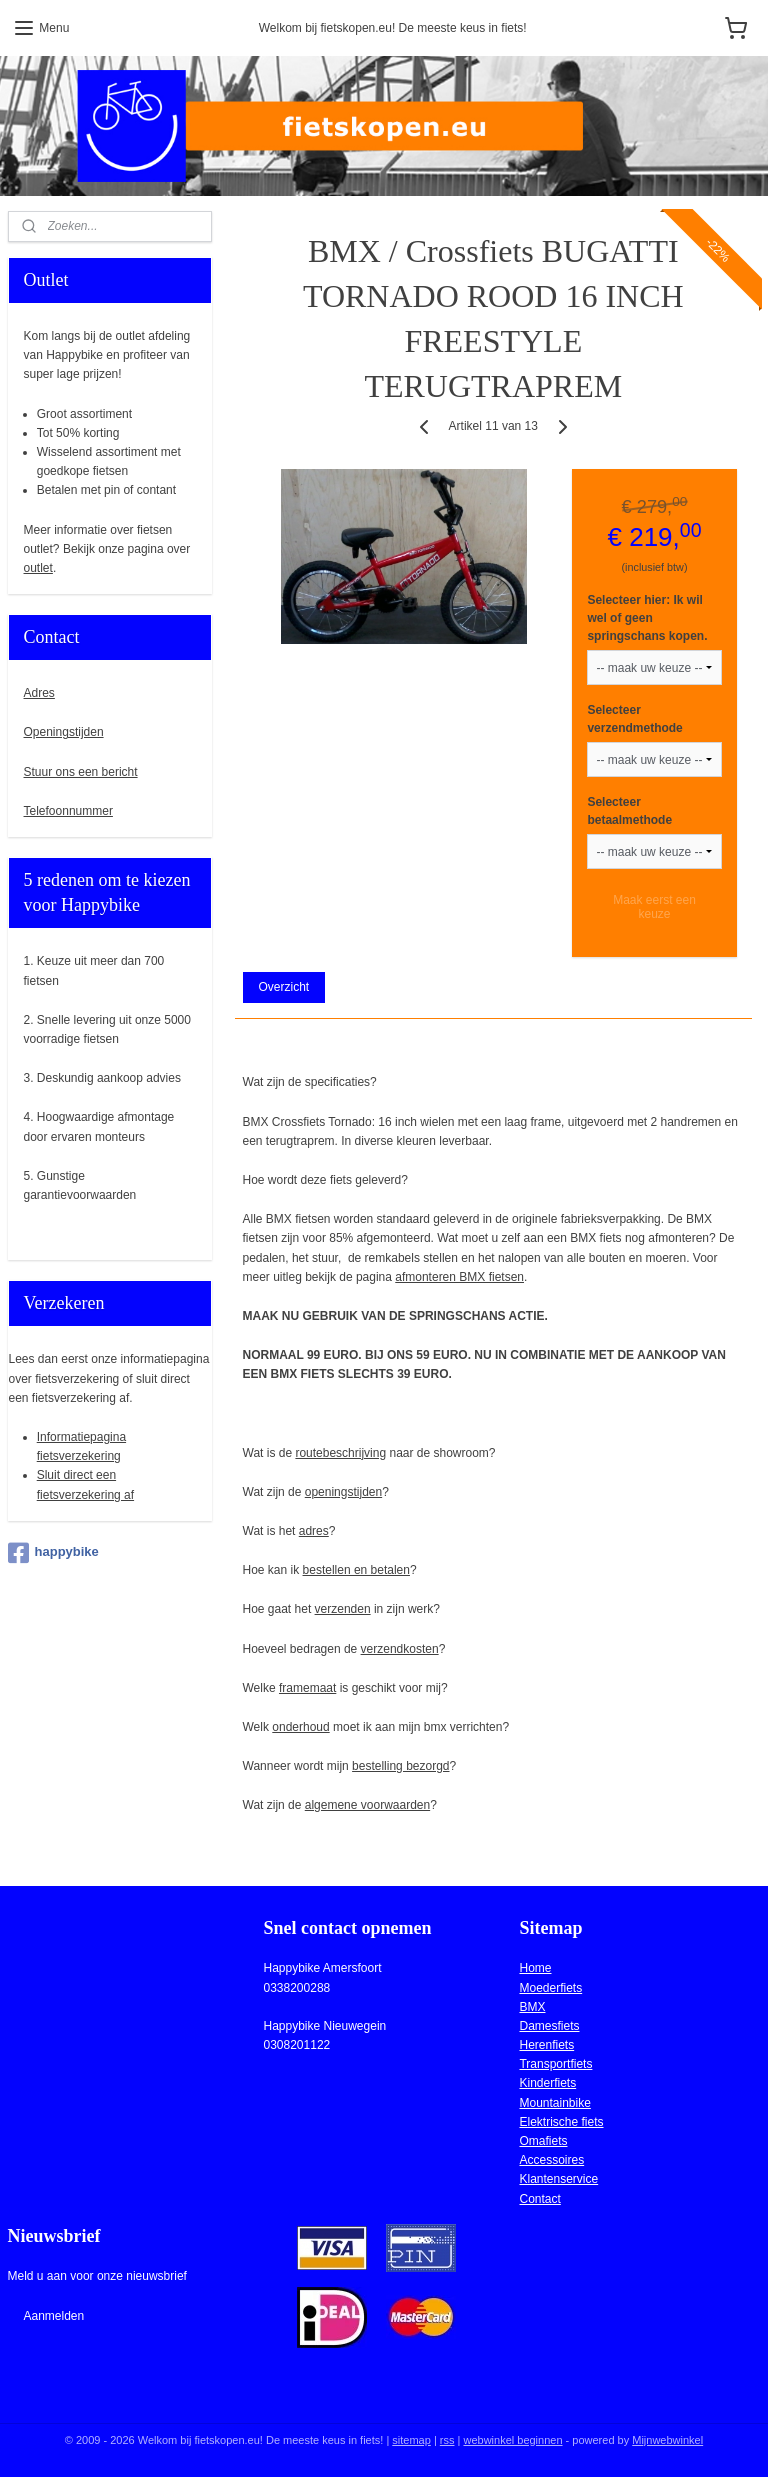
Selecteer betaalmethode (630, 811)
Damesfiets (549, 2026)
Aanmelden (53, 2316)
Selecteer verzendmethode (635, 719)
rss (447, 2440)
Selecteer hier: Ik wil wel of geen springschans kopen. (648, 618)
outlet (38, 568)
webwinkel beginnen (512, 2440)
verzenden (343, 1609)
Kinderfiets (547, 2083)
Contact (539, 2199)
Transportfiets (555, 2064)
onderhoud (301, 1727)
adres (314, 1531)
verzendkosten (400, 1648)
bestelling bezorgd (401, 1766)
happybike (53, 1553)
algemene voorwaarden (367, 1805)
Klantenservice (558, 2179)
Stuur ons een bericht (81, 772)
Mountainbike (554, 2103)
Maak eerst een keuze (655, 907)
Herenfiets (546, 2045)
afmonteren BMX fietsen (460, 1276)
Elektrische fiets (561, 2122)
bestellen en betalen (356, 1570)
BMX (532, 2007)
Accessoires (551, 2160)
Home (535, 1968)
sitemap (411, 2440)
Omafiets (543, 2141)
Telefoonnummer (68, 811)
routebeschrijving (341, 1452)
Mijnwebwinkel (667, 2440)
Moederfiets (550, 1988)
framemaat (307, 1687)
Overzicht (284, 987)
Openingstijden (64, 732)
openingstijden (343, 1491)
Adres (39, 693)
